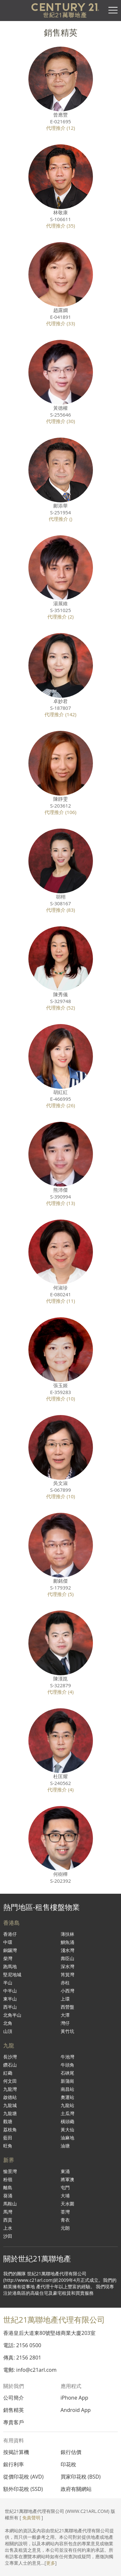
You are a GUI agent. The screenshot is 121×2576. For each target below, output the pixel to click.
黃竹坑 (67, 2031)
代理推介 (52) (60, 1007)
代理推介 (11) (60, 1301)
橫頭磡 (67, 2121)
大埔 (65, 2195)
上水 (7, 2228)
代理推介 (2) (60, 616)
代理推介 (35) (60, 225)
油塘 (65, 2146)
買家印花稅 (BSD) (81, 2476)
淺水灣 (67, 1950)
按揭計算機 (16, 2452)
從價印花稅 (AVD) (23, 2476)
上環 (65, 1999)
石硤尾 (67, 2073)
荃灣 (65, 2212)
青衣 (65, 2220)
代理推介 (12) (60, 128)
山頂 (7, 2031)
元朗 (65, 2228)
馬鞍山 (10, 2204)
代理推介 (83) (60, 910)
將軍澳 (67, 2179)
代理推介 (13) (60, 1203)
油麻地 (67, 2138)
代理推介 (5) (60, 1594)
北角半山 (12, 2015)
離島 (7, 2187)
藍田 (7, 2138)
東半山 (10, 1999)
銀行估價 (71, 2452)
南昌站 (67, 2089)
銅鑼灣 (10, 1950)
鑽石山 (10, 2065)
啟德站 (10, 2097)
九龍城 (10, 2105)
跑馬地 (10, 1966)
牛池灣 (67, 2057)
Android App (76, 2410)
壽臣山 (67, 1958)
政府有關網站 (76, 2488)
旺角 (7, 2146)
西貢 (7, 2220)
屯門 (65, 2187)
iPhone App (74, 2397)
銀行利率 (13, 2464)
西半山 (10, 2007)
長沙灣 (10, 2057)
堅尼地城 (12, 1974)
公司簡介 (13, 2397)
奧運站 (67, 2097)
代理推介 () (60, 519)
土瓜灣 (67, 2113)
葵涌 (7, 2195)
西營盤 (67, 2007)
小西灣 (67, 1991)
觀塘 (7, 2121)
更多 (50, 2563)
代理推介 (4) (60, 1692)
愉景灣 (10, 2171)
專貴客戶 (13, 2422)
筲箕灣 (67, 1974)
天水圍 (67, 2204)
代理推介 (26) (60, 1105)
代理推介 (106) (60, 812)
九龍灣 (10, 2089)
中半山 (10, 1991)
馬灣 (7, 2212)
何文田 (10, 2081)
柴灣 (7, 1958)
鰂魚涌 (67, 1942)
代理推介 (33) (60, 323)
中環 (7, 1942)
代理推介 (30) (60, 421)
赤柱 (65, 1982)
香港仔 (10, 1934)
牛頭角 (67, 2065)
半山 (7, 1982)
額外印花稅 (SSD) (23, 2488)
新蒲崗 (67, 2081)
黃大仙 (67, 2129)
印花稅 (68, 2464)
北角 (7, 2023)
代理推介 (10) (60, 1398)
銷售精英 (13, 2410)
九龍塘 (10, 2113)
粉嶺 (7, 2179)
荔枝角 (10, 2129)
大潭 (65, 2015)
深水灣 (67, 1966)
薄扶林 (67, 1934)
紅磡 (7, 2073)
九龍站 (67, 2105)
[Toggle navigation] (113, 10)
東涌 (65, 2171)
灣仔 (65, 2023)
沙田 (7, 2236)
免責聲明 (31, 2518)
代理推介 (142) (60, 714)
